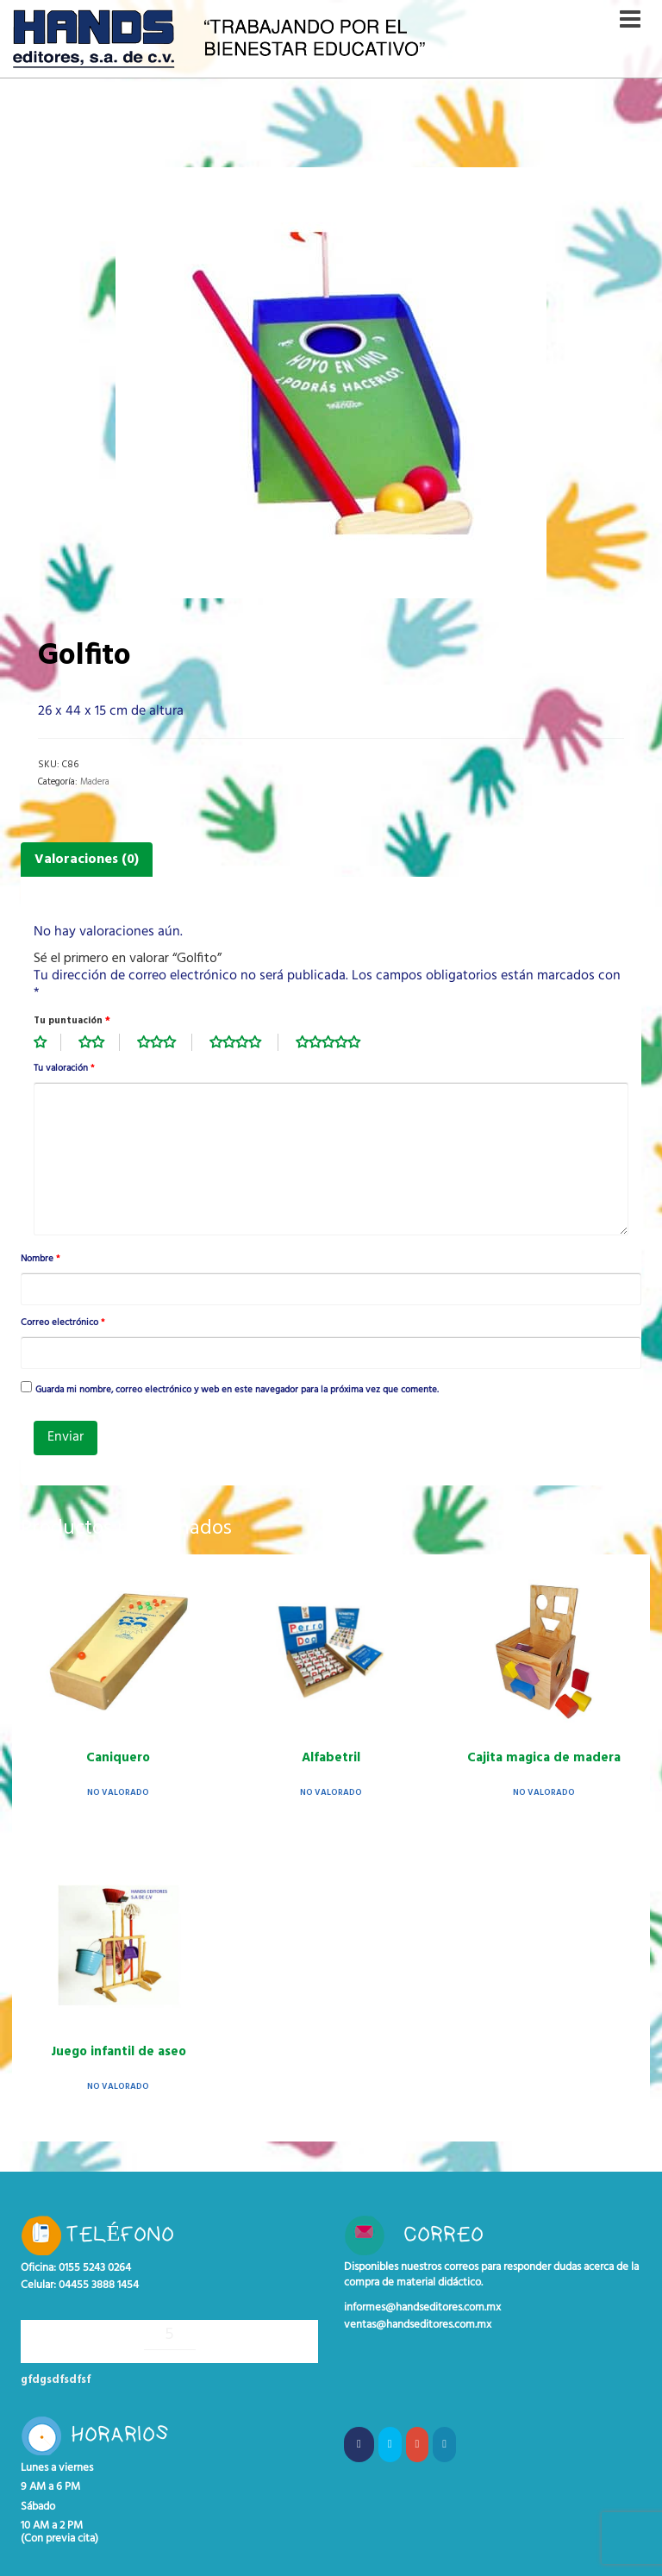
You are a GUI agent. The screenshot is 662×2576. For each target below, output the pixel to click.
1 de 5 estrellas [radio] (47, 1042)
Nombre (40, 1259)
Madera (94, 782)
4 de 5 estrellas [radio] (243, 1042)
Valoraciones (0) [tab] (86, 859)
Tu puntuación (72, 1021)
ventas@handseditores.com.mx (417, 2325)
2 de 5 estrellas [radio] (99, 1042)
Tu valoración (64, 1069)
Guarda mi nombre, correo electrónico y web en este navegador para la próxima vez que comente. (237, 1390)
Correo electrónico (62, 1323)
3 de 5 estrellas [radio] (164, 1042)
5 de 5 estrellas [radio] (337, 1042)
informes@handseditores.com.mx (422, 2308)
